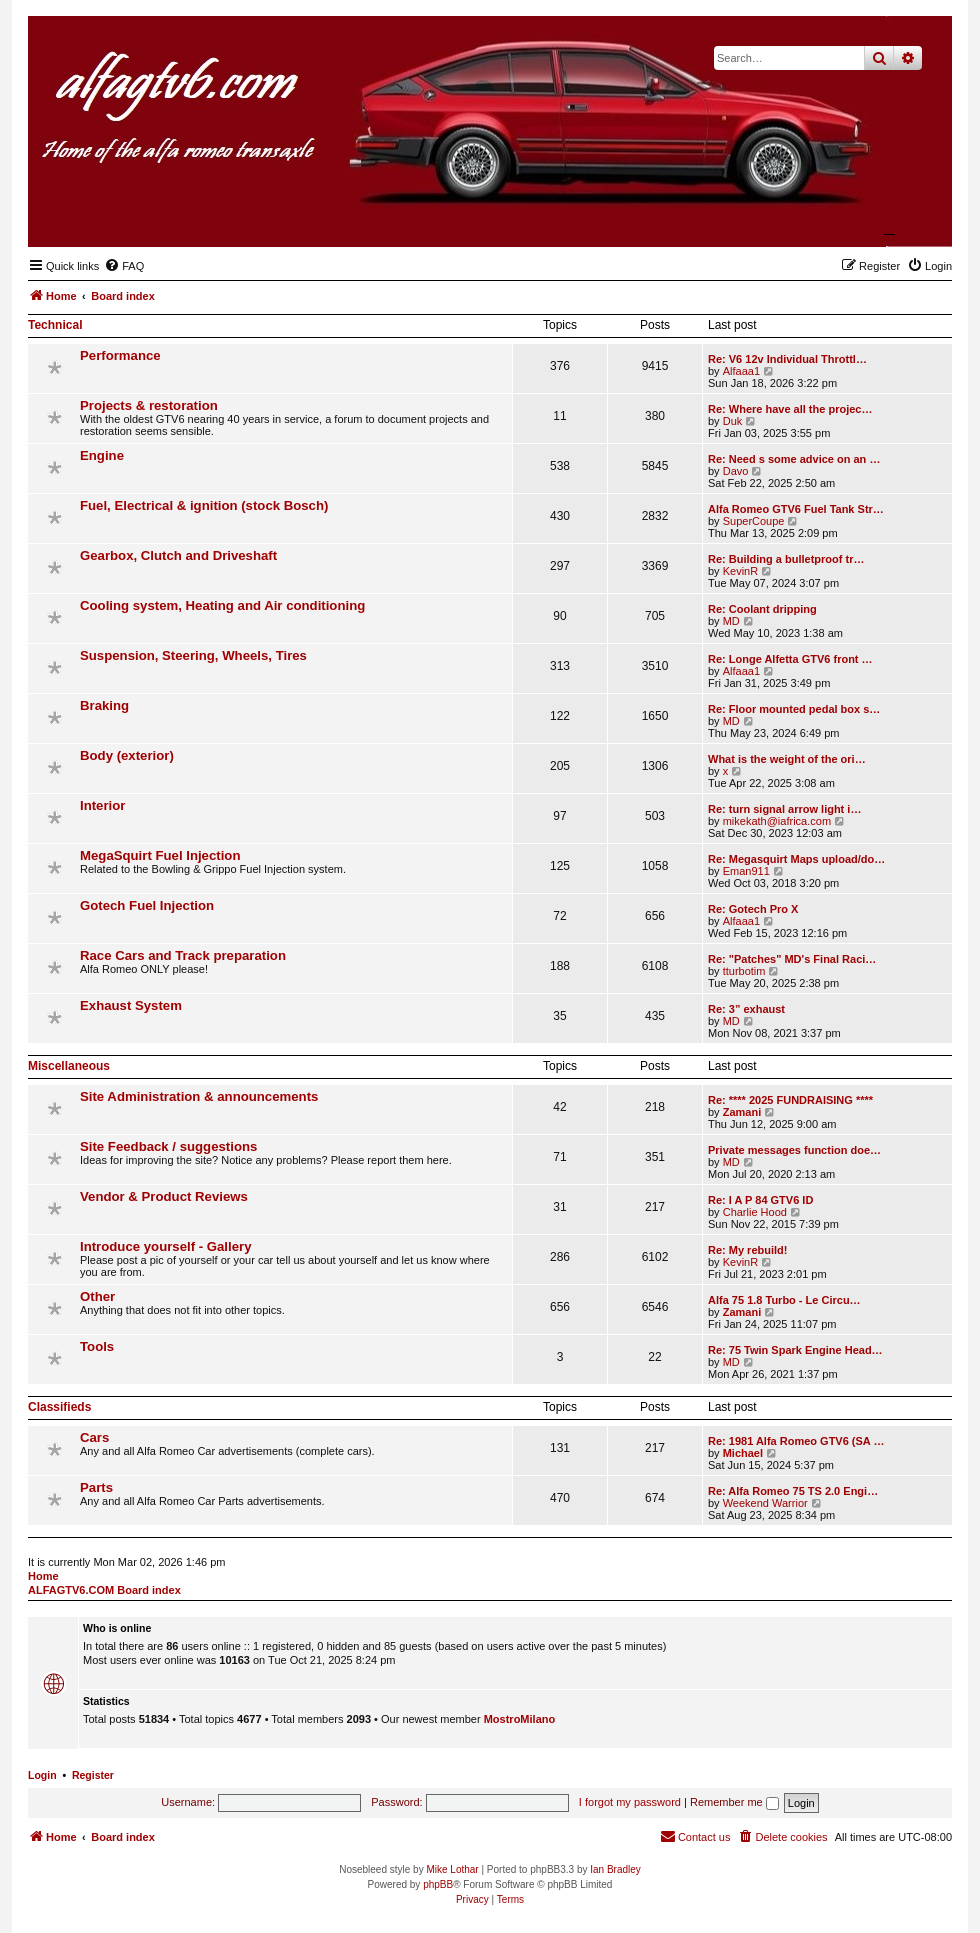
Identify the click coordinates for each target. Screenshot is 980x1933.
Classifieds (59, 1407)
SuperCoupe (754, 521)
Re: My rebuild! (747, 1250)
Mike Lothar (452, 1869)
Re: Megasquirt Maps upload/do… (796, 859)
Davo (736, 471)
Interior (102, 805)
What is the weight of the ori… (787, 759)
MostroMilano (520, 1719)
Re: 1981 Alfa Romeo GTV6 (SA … (796, 1441)
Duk (733, 421)
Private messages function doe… (794, 1150)
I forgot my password (630, 1802)
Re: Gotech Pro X (753, 909)
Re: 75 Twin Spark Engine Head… (795, 1350)
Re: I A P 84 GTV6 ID (760, 1200)
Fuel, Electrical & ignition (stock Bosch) (204, 505)
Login (42, 1775)
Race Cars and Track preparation (183, 955)
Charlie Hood (755, 1212)
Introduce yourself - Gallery (165, 1246)
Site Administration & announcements (199, 1096)
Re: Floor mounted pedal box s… (794, 709)
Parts (96, 1487)
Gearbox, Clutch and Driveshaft (178, 555)
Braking (104, 705)
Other (97, 1296)
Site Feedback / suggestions (168, 1146)
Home (43, 1576)
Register (93, 1775)
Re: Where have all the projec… (790, 409)
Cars (94, 1437)
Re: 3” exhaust (746, 1009)
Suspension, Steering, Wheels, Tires (193, 655)
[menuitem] (124, 266)
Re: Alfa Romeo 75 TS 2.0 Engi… (793, 1491)
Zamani (742, 1112)
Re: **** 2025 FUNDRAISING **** (790, 1100)
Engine (102, 455)
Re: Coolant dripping (762, 609)
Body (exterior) (127, 755)
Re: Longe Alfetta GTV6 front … (790, 659)
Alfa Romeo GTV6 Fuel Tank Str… (796, 509)
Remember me (734, 1802)
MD (731, 621)
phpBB (438, 1884)
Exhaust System (131, 1005)
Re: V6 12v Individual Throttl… (787, 359)
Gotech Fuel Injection (147, 905)
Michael (743, 1453)
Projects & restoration (149, 405)
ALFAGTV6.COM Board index (104, 1590)
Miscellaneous (69, 1066)
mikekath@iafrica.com (777, 821)
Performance (120, 355)
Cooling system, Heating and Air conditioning (222, 605)
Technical (55, 325)
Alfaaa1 (741, 371)
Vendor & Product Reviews (164, 1196)
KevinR (740, 571)
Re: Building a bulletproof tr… (786, 559)
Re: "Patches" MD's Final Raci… (792, 959)
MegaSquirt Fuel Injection (160, 855)
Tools (97, 1346)
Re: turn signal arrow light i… (784, 809)
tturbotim (744, 971)
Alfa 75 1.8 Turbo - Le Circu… (784, 1300)
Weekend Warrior (765, 1503)
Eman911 (746, 871)
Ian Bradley (615, 1869)
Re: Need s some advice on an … (794, 459)
